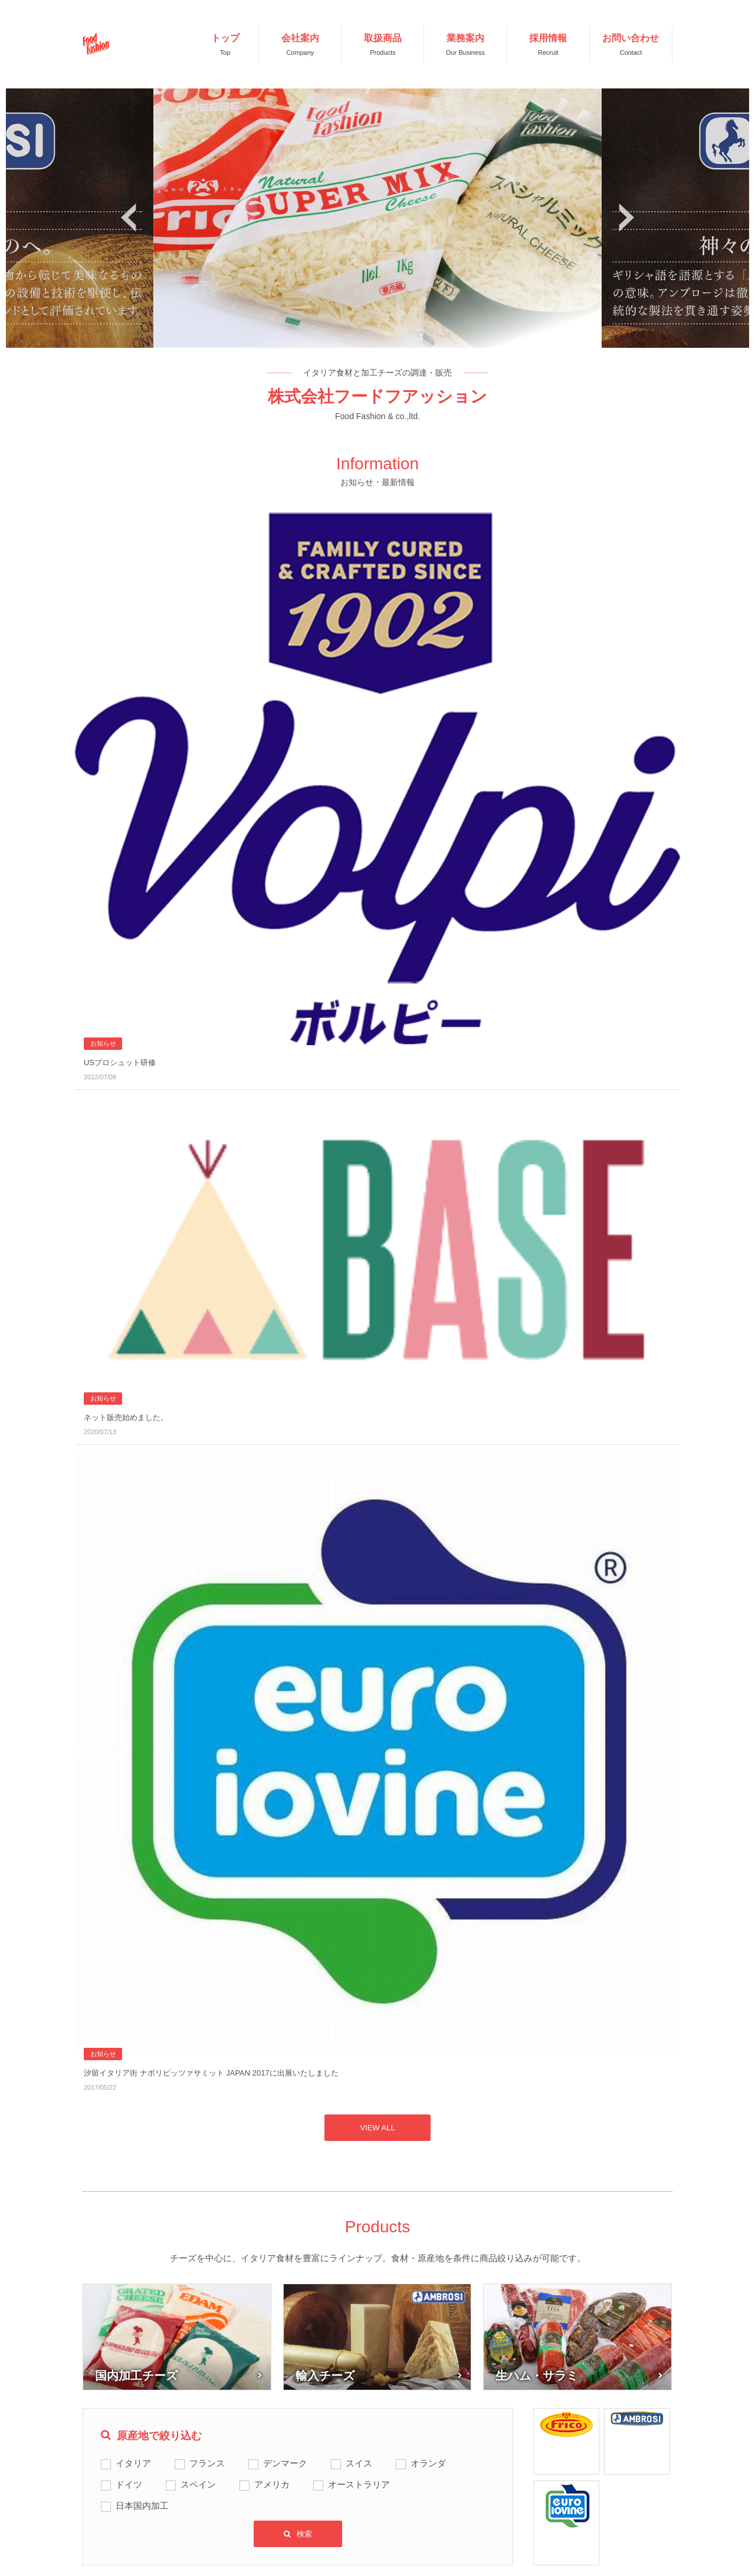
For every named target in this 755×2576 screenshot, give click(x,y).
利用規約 (510, 2387)
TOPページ (184, 2387)
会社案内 (180, 2417)
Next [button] (626, 218)
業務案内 (180, 2476)
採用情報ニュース (362, 2436)
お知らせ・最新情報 (366, 2387)
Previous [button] (128, 218)
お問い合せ (349, 2474)
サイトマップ (519, 2417)
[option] (377, 218)
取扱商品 (180, 2446)
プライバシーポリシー (535, 2446)
